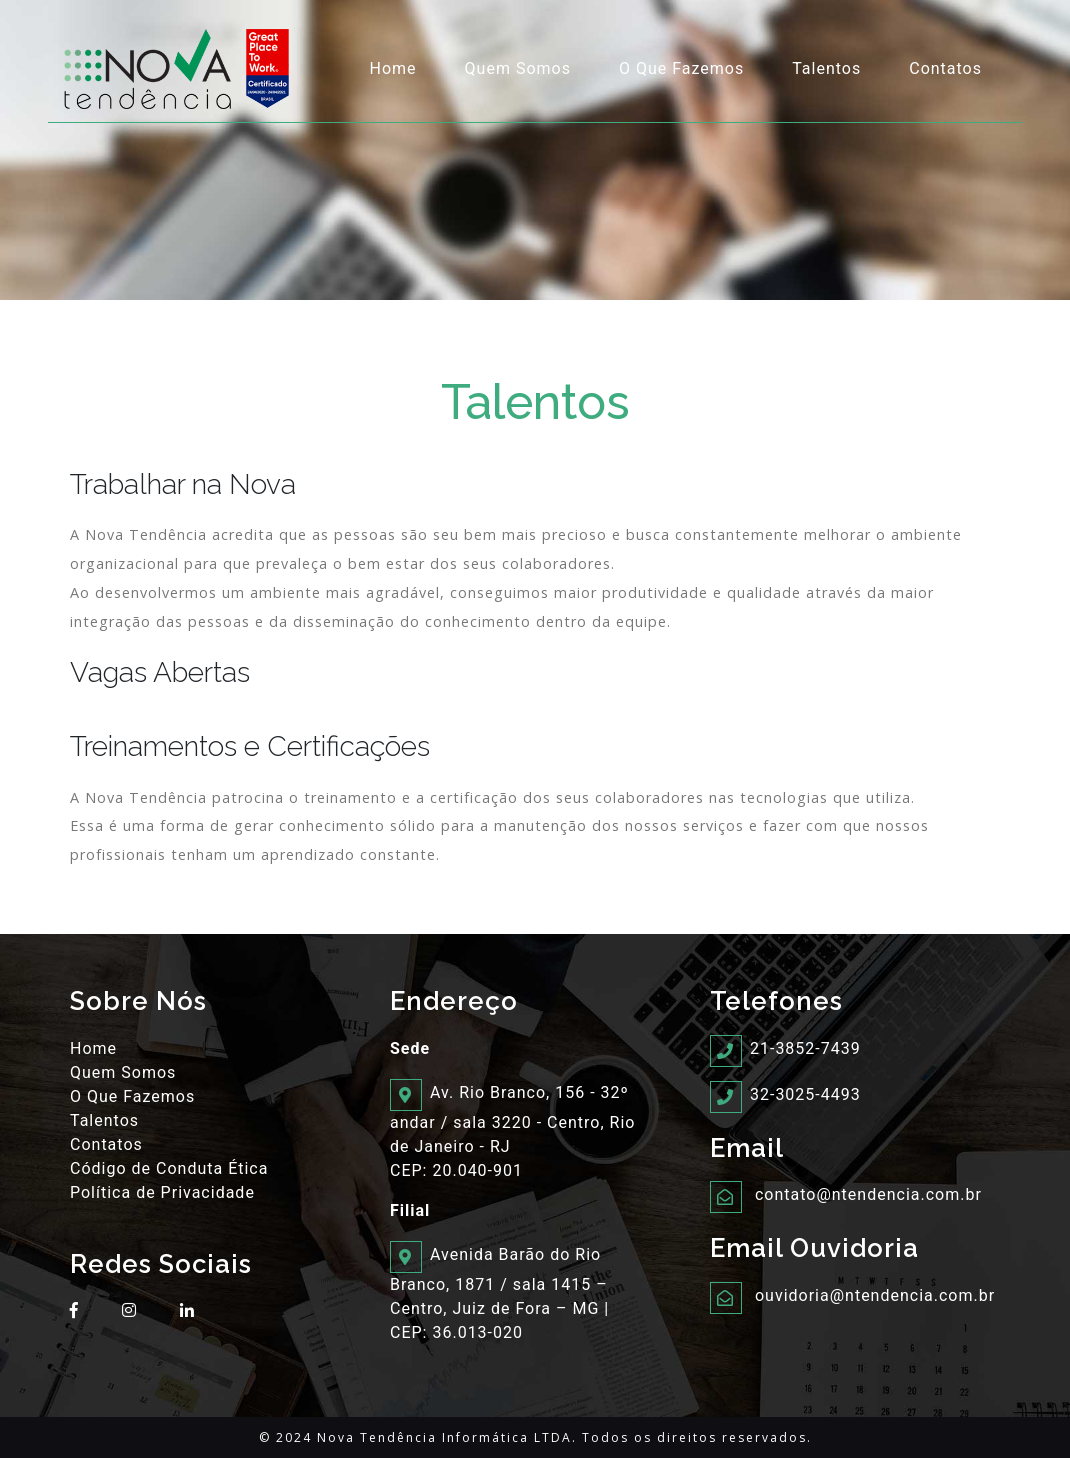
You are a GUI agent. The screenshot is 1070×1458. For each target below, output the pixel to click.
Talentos (826, 68)
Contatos (945, 68)
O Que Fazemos (681, 68)
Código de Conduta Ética (169, 1168)
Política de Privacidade (162, 1192)
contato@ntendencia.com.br (868, 1194)
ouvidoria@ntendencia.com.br (875, 1295)
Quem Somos (518, 68)
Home (393, 68)
